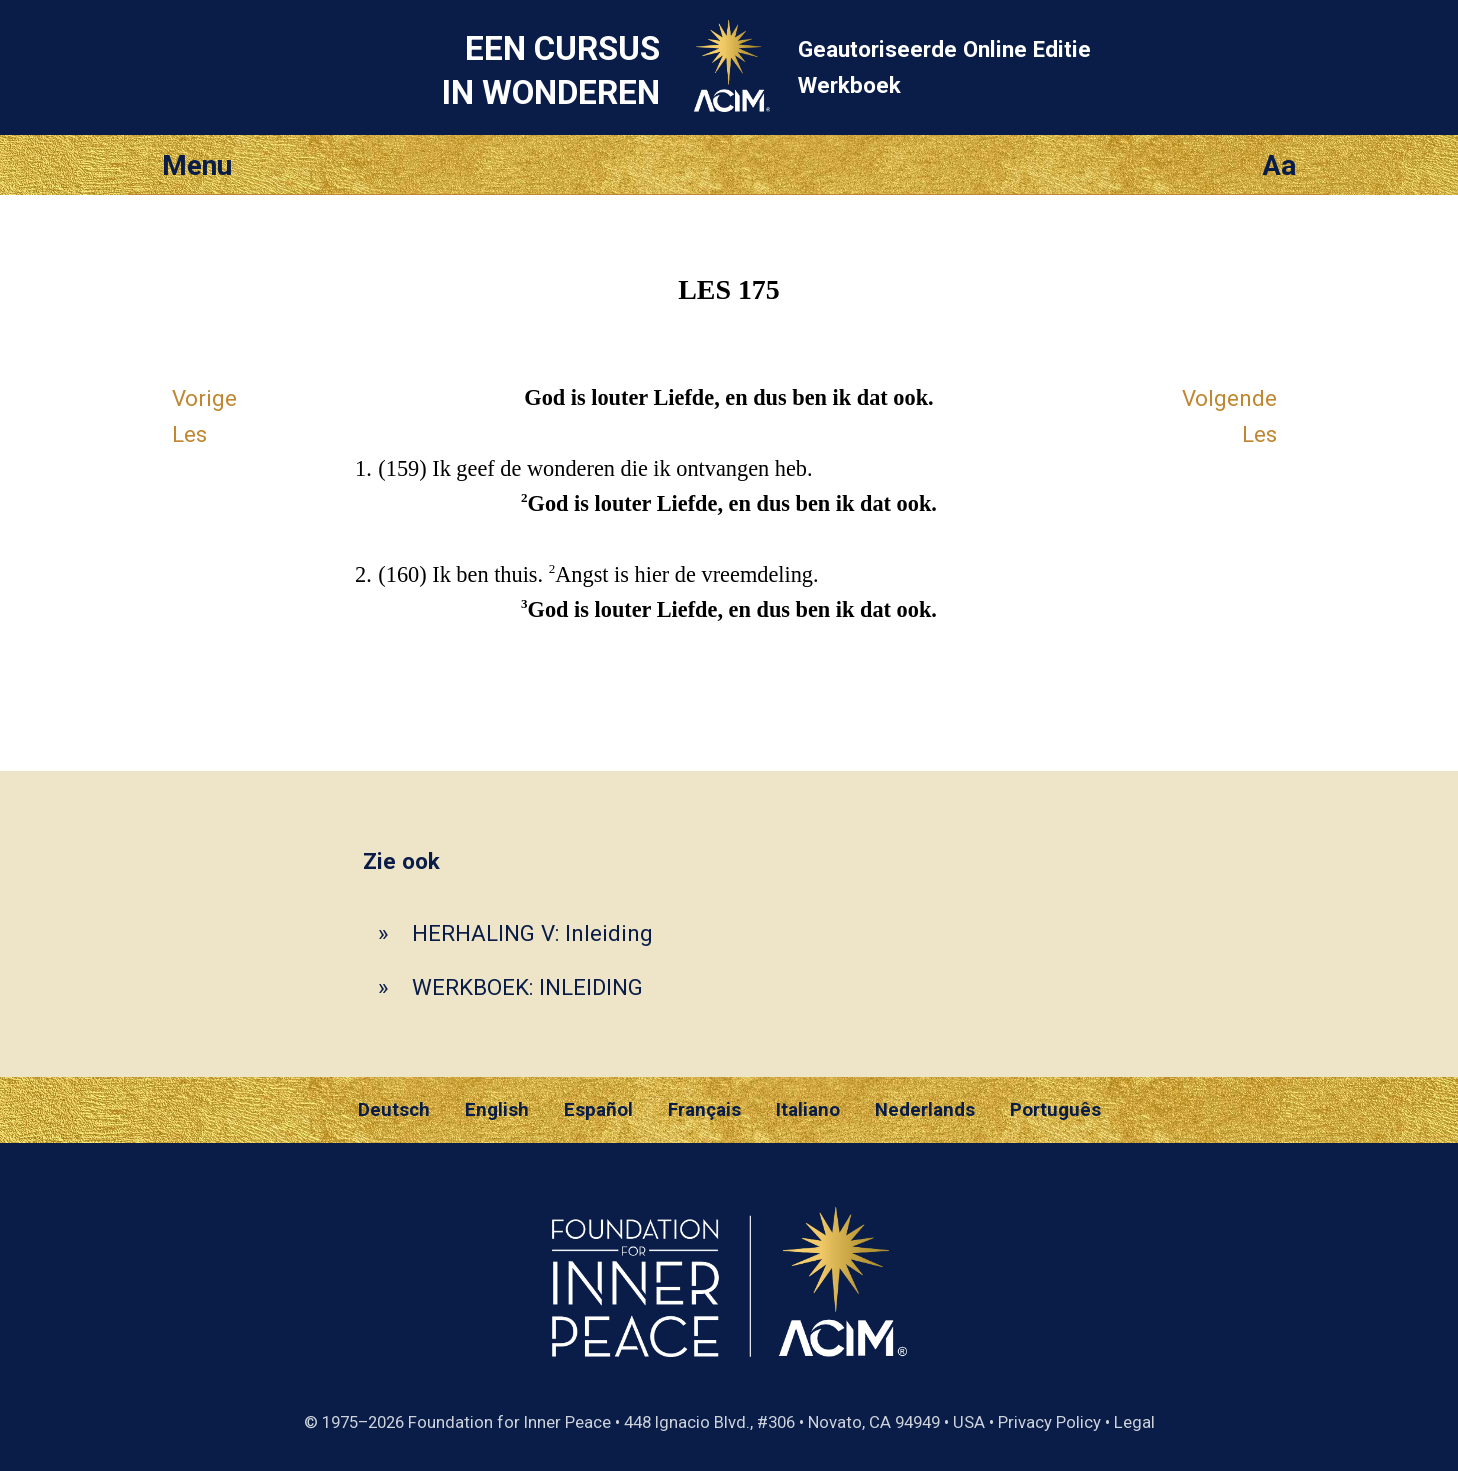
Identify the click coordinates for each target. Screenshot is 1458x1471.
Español (598, 1110)
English (497, 1110)
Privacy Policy (1049, 1422)
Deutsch (394, 1110)
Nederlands (925, 1110)
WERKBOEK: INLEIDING (527, 987)
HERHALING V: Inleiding (532, 933)
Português (1055, 1110)
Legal (1134, 1422)
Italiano (808, 1110)
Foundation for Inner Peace (509, 1422)
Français (704, 1110)
